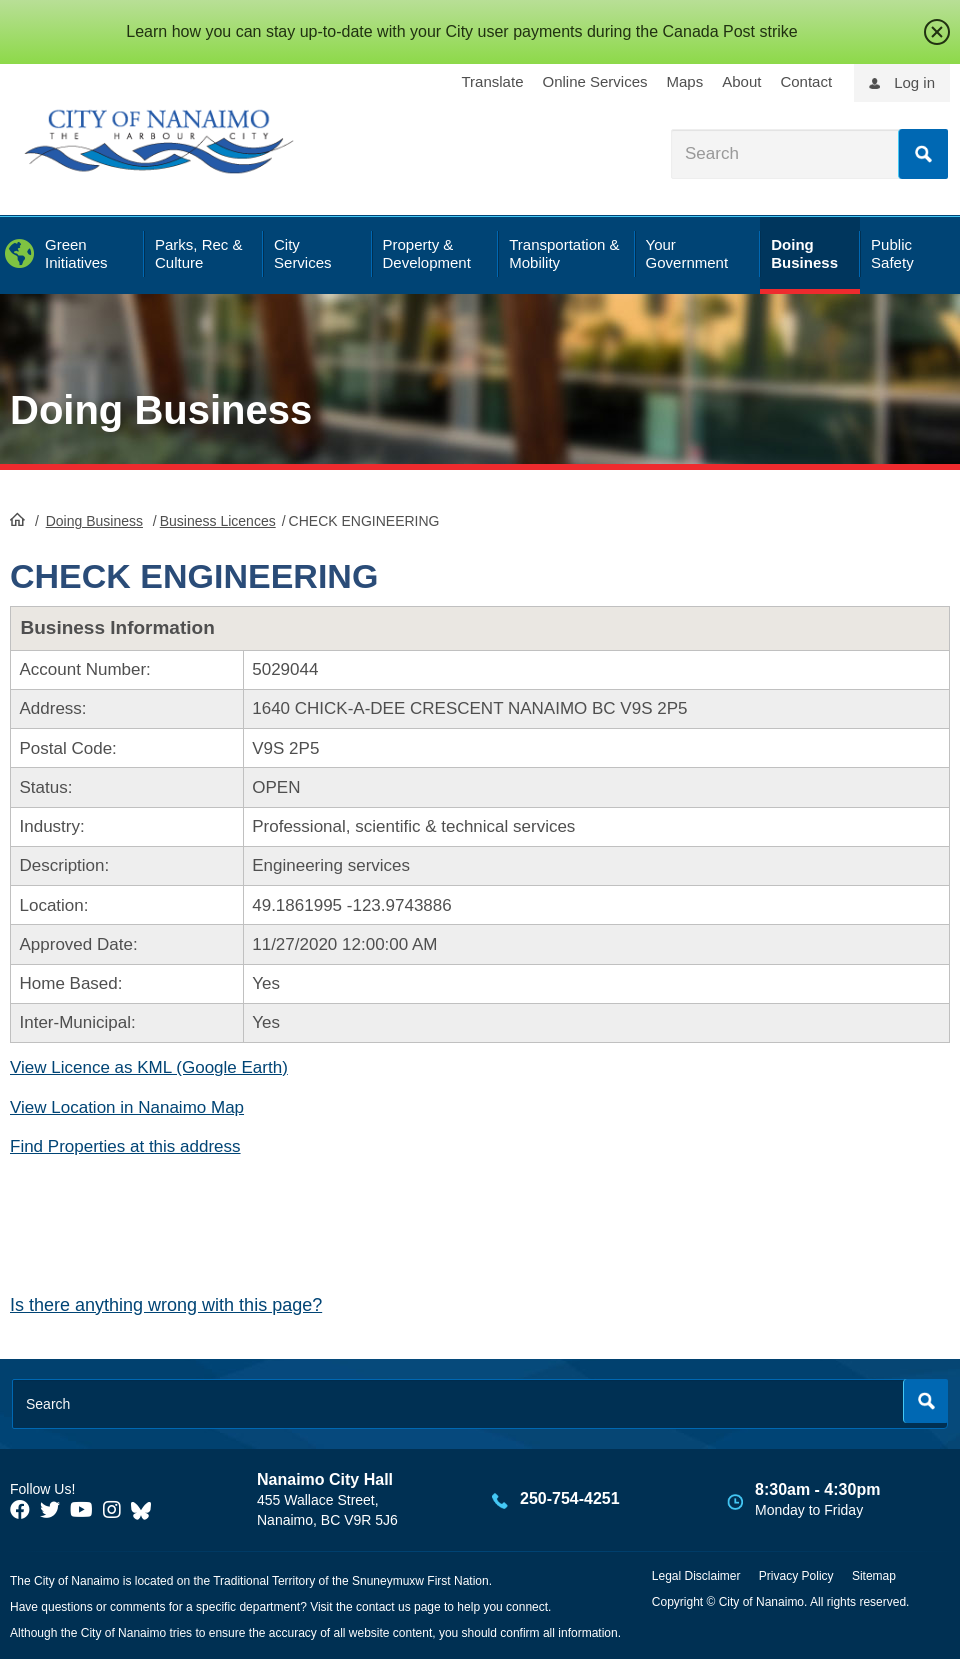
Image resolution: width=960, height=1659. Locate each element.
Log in (914, 82)
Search (923, 154)
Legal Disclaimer (696, 1576)
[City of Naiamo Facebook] (20, 1510)
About (741, 81)
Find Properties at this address (125, 1146)
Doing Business (161, 410)
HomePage (17, 519)
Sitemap (874, 1576)
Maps (685, 81)
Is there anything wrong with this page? (166, 1305)
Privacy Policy (796, 1576)
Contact (806, 81)
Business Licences (218, 521)
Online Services (594, 81)
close (937, 32)
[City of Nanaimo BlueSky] (146, 1510)
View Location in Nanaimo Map (127, 1107)
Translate (493, 81)
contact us (383, 1607)
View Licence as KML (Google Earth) (149, 1067)
